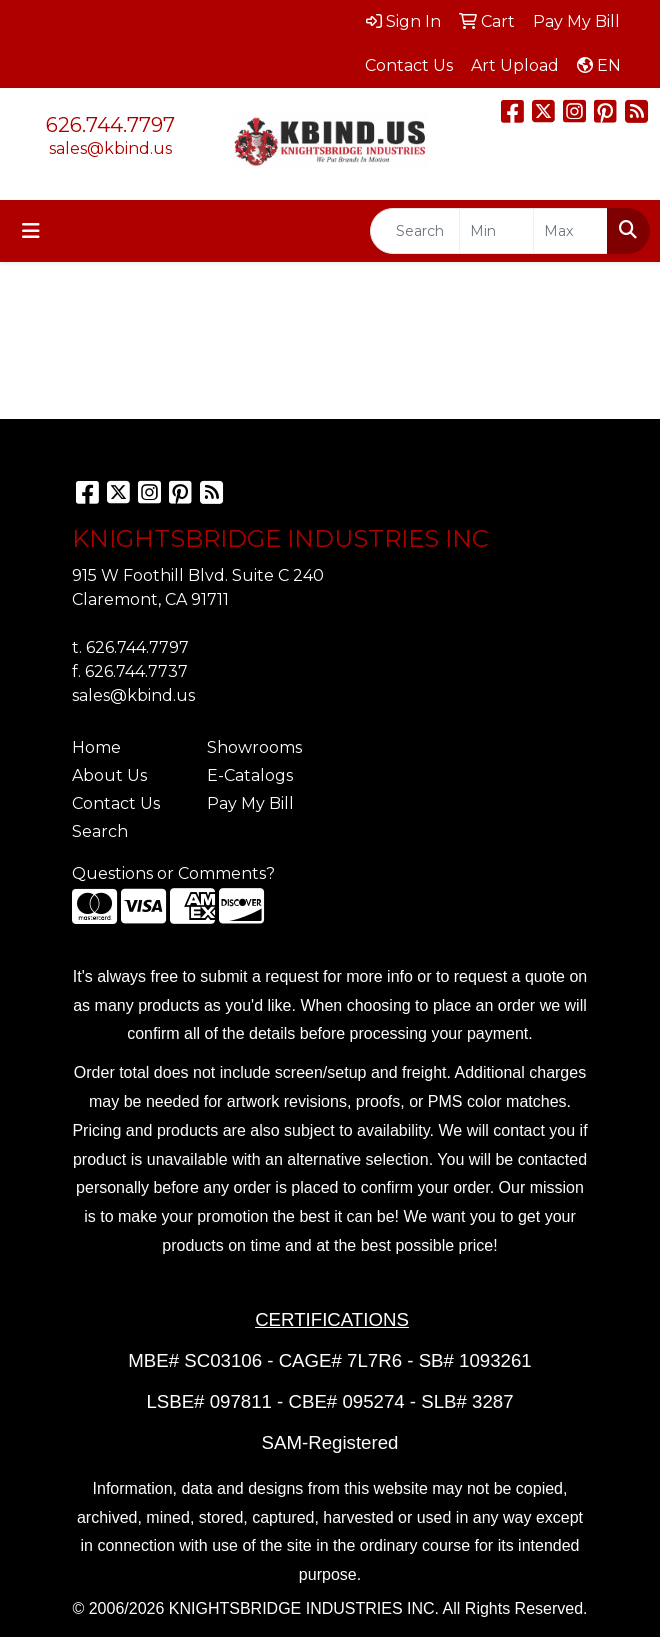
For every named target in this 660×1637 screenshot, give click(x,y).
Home (96, 747)
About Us (109, 775)
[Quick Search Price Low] (496, 231)
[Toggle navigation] (31, 231)
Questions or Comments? (173, 873)
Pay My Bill (250, 803)
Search (100, 831)
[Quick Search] (415, 231)
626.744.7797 (110, 125)
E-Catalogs (250, 775)
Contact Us (116, 803)
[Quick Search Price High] (570, 231)
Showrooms (254, 747)
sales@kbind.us (110, 148)
